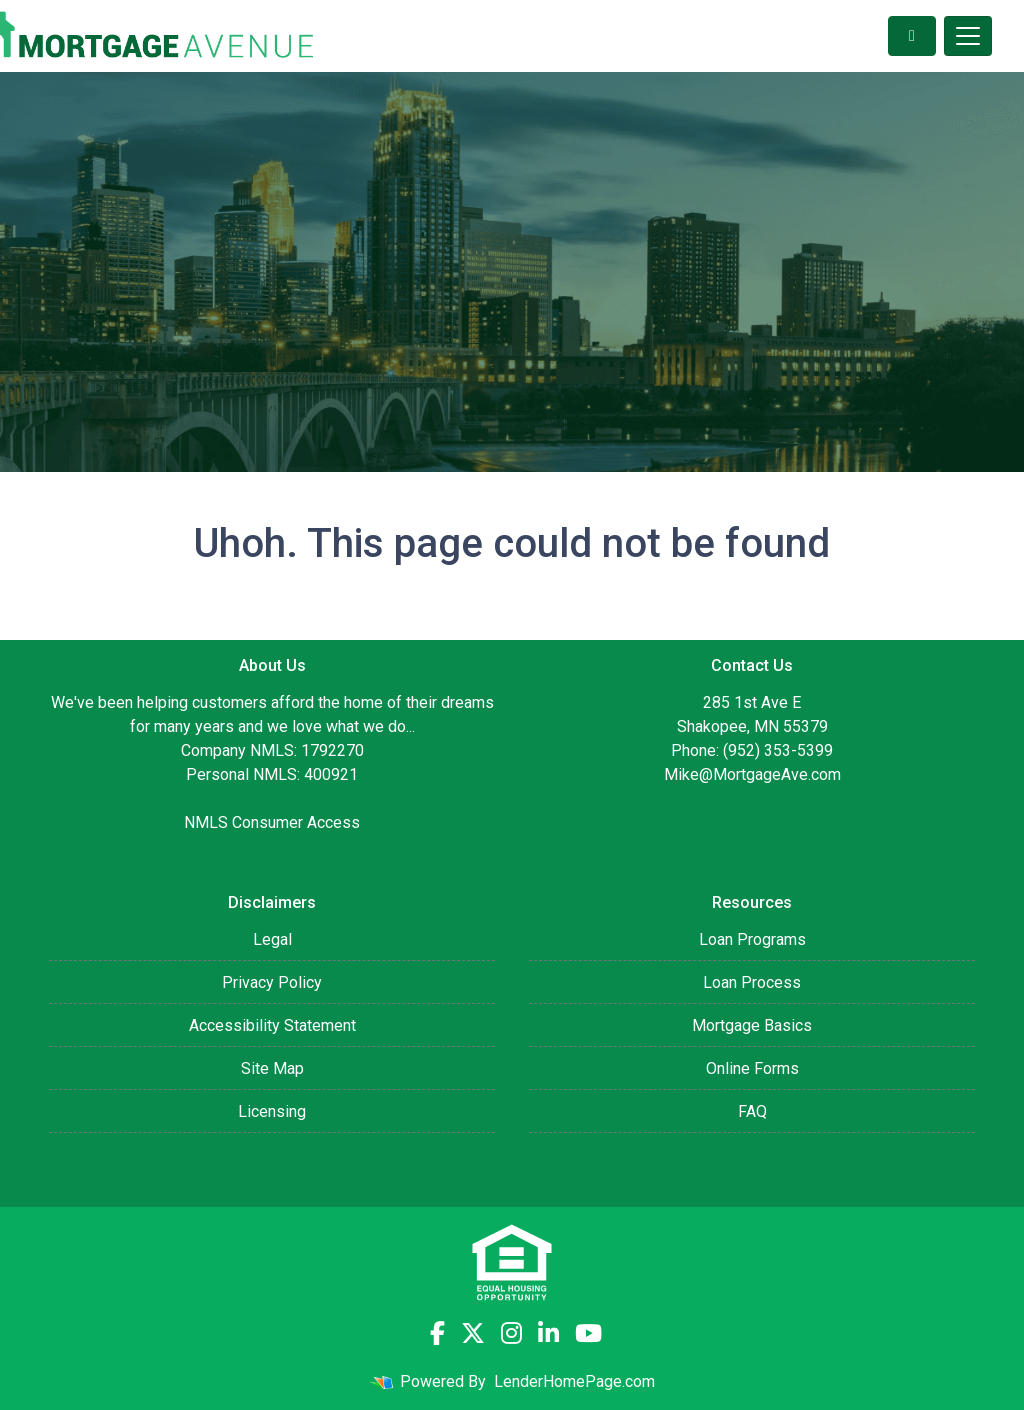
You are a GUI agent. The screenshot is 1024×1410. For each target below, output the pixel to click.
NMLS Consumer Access (272, 822)
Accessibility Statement (272, 1025)
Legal (272, 939)
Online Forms (752, 1068)
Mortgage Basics (752, 1025)
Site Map (272, 1068)
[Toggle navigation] (968, 36)
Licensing (272, 1111)
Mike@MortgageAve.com (752, 774)
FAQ (752, 1111)
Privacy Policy (272, 982)
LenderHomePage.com (574, 1381)
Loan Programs (752, 939)
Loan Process (752, 982)
